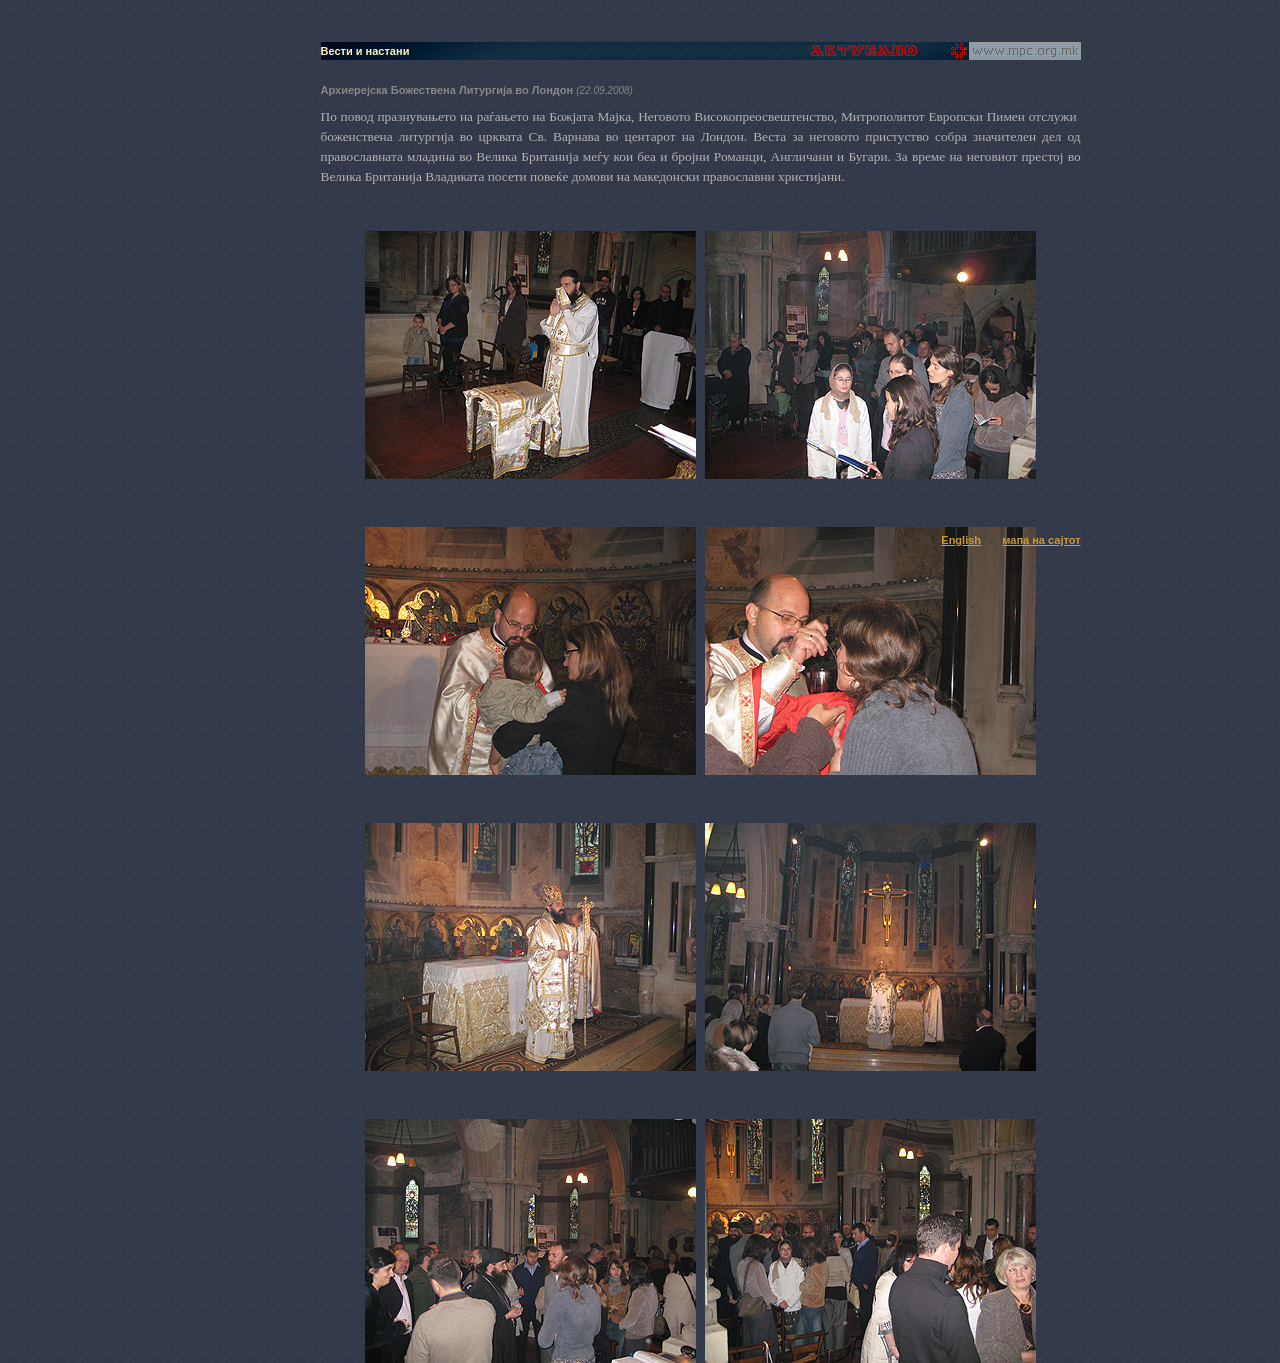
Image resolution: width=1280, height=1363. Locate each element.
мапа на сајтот (1041, 540)
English (961, 540)
